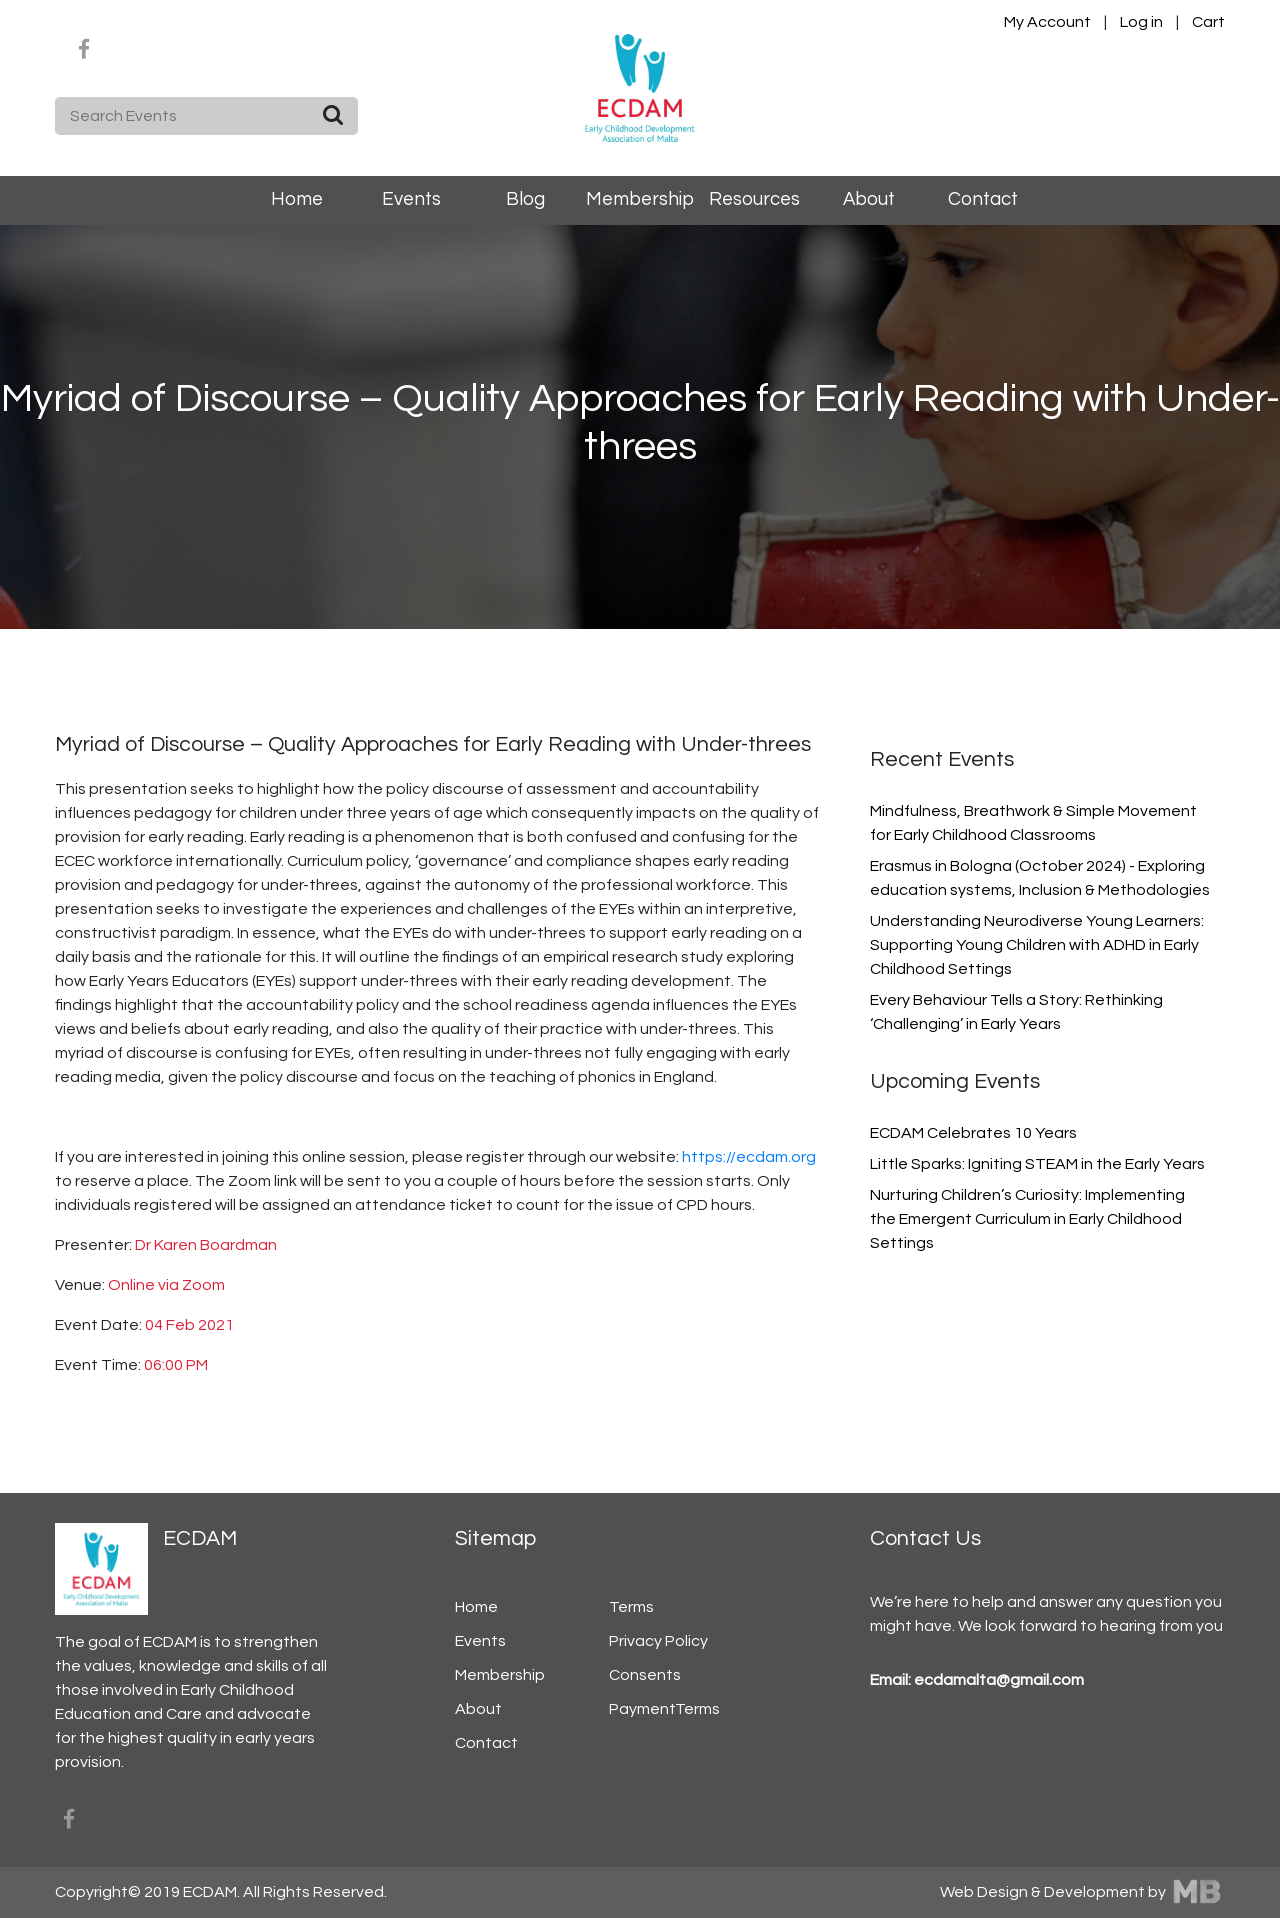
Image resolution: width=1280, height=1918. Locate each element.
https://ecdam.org (749, 1157)
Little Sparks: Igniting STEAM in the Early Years (1037, 1164)
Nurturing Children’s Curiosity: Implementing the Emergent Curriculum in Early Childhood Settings (1027, 1219)
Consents (645, 1675)
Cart (1208, 22)
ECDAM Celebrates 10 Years (973, 1133)
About (869, 199)
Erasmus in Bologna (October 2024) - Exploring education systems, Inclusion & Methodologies (1040, 878)
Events (411, 199)
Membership (640, 199)
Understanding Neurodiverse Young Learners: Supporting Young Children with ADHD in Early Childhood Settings (1037, 945)
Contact (983, 199)
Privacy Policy (658, 1641)
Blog (525, 199)
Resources (754, 199)
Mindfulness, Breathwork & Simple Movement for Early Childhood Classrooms (1033, 823)
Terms (631, 1607)
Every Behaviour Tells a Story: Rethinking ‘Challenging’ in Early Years (1016, 1012)
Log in (1143, 22)
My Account (1047, 22)
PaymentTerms (664, 1709)
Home (297, 199)
